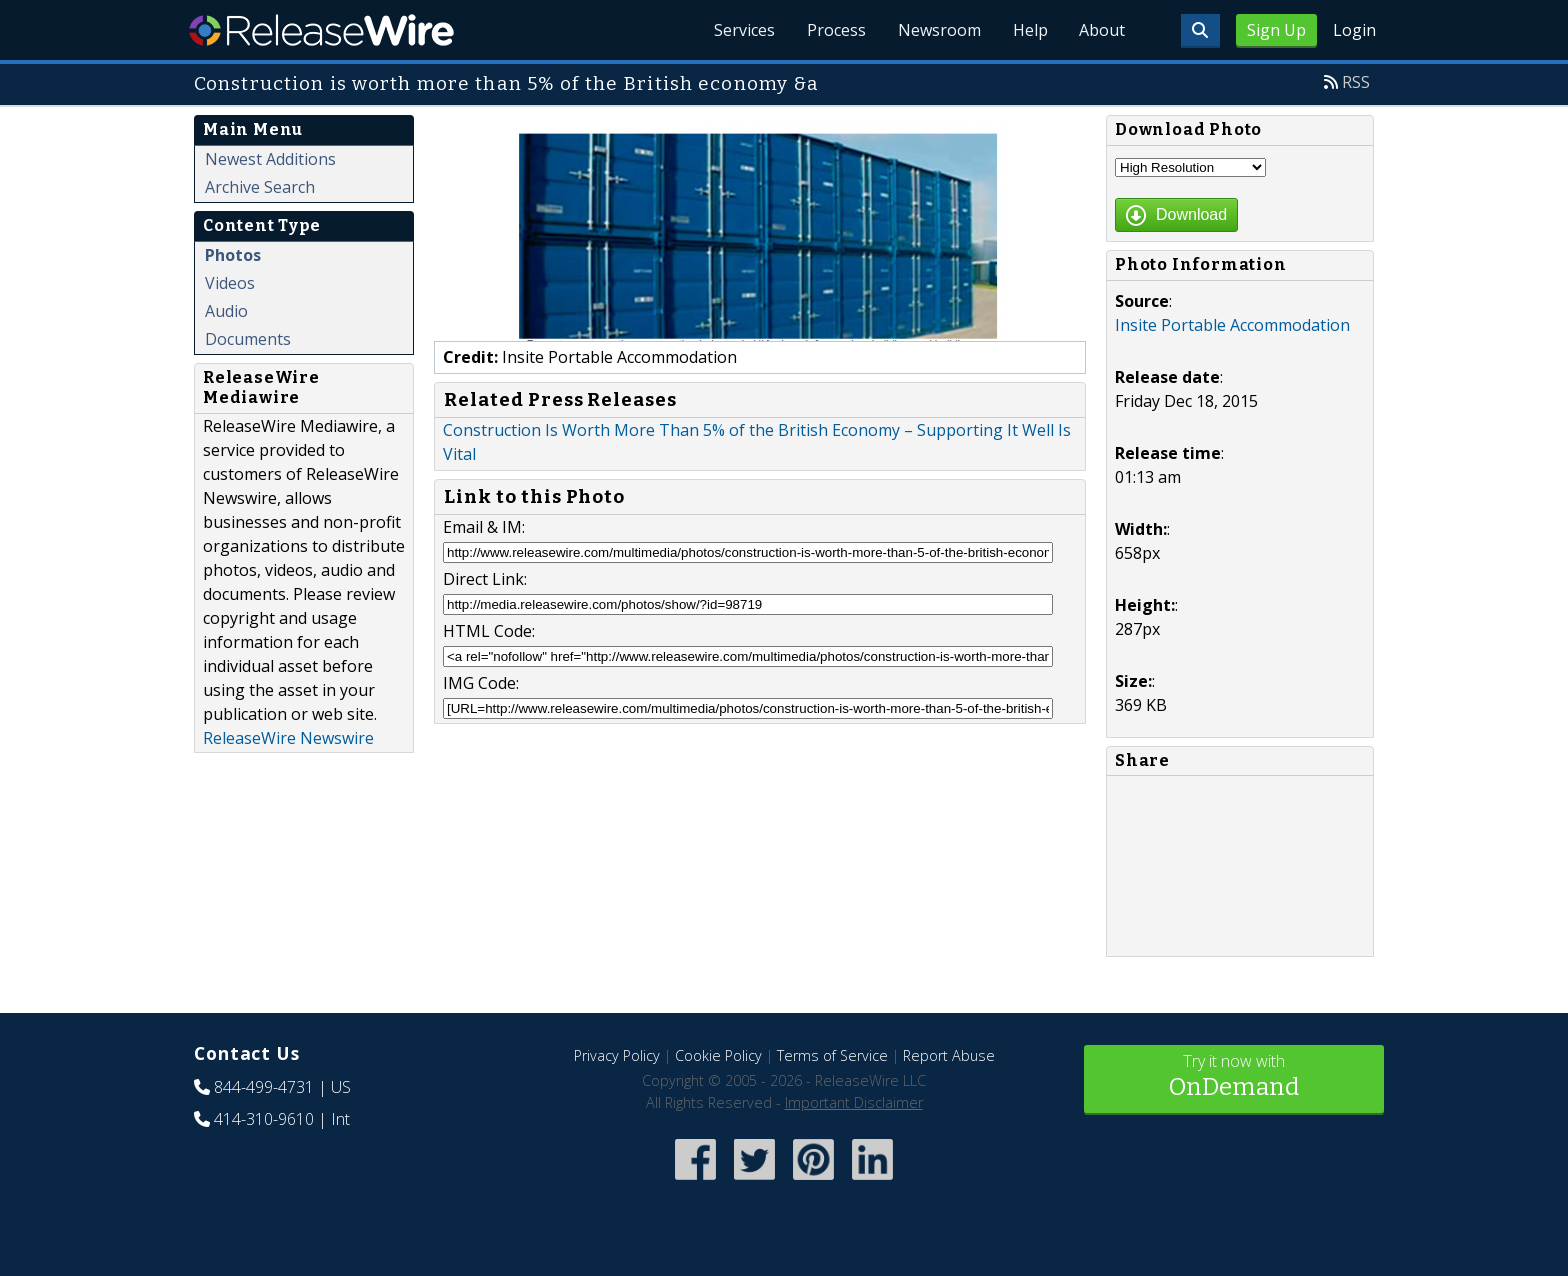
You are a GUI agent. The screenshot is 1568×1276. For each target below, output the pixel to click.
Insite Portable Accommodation (1232, 325)
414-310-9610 (264, 1119)
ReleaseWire (321, 30)
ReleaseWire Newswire (288, 738)
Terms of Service (832, 1055)
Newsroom (938, 30)
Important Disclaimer (854, 1102)
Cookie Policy (718, 1055)
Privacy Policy (617, 1055)
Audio (226, 311)
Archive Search (260, 187)
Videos (230, 283)
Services (743, 30)
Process (835, 30)
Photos (233, 255)
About (1102, 30)
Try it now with (1234, 1077)
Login (1354, 30)
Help (1029, 30)
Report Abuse (949, 1055)
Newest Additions (270, 159)
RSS (1356, 82)
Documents (248, 339)
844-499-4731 (264, 1087)
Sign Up (1276, 30)
